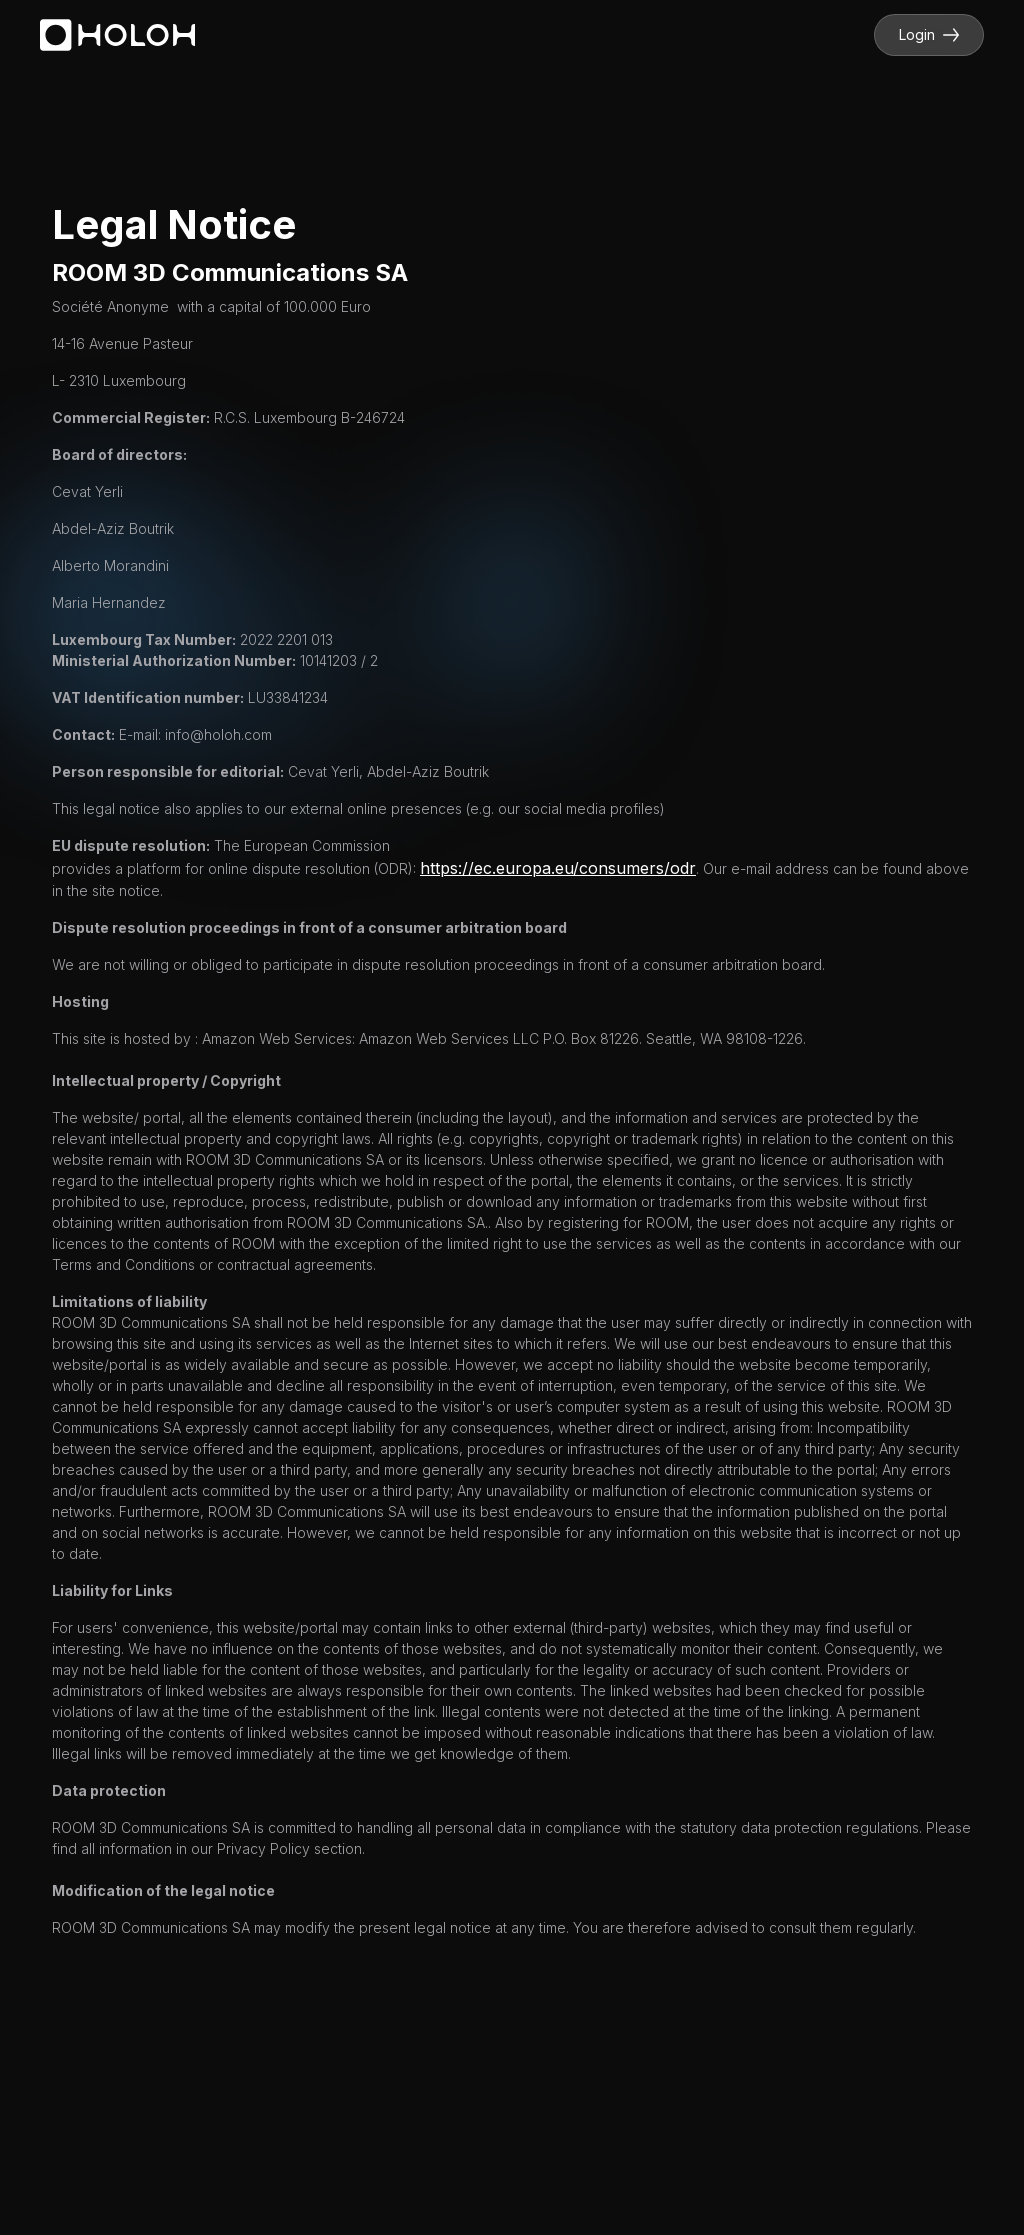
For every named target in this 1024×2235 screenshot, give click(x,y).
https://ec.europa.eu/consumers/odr (558, 868)
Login (929, 34)
